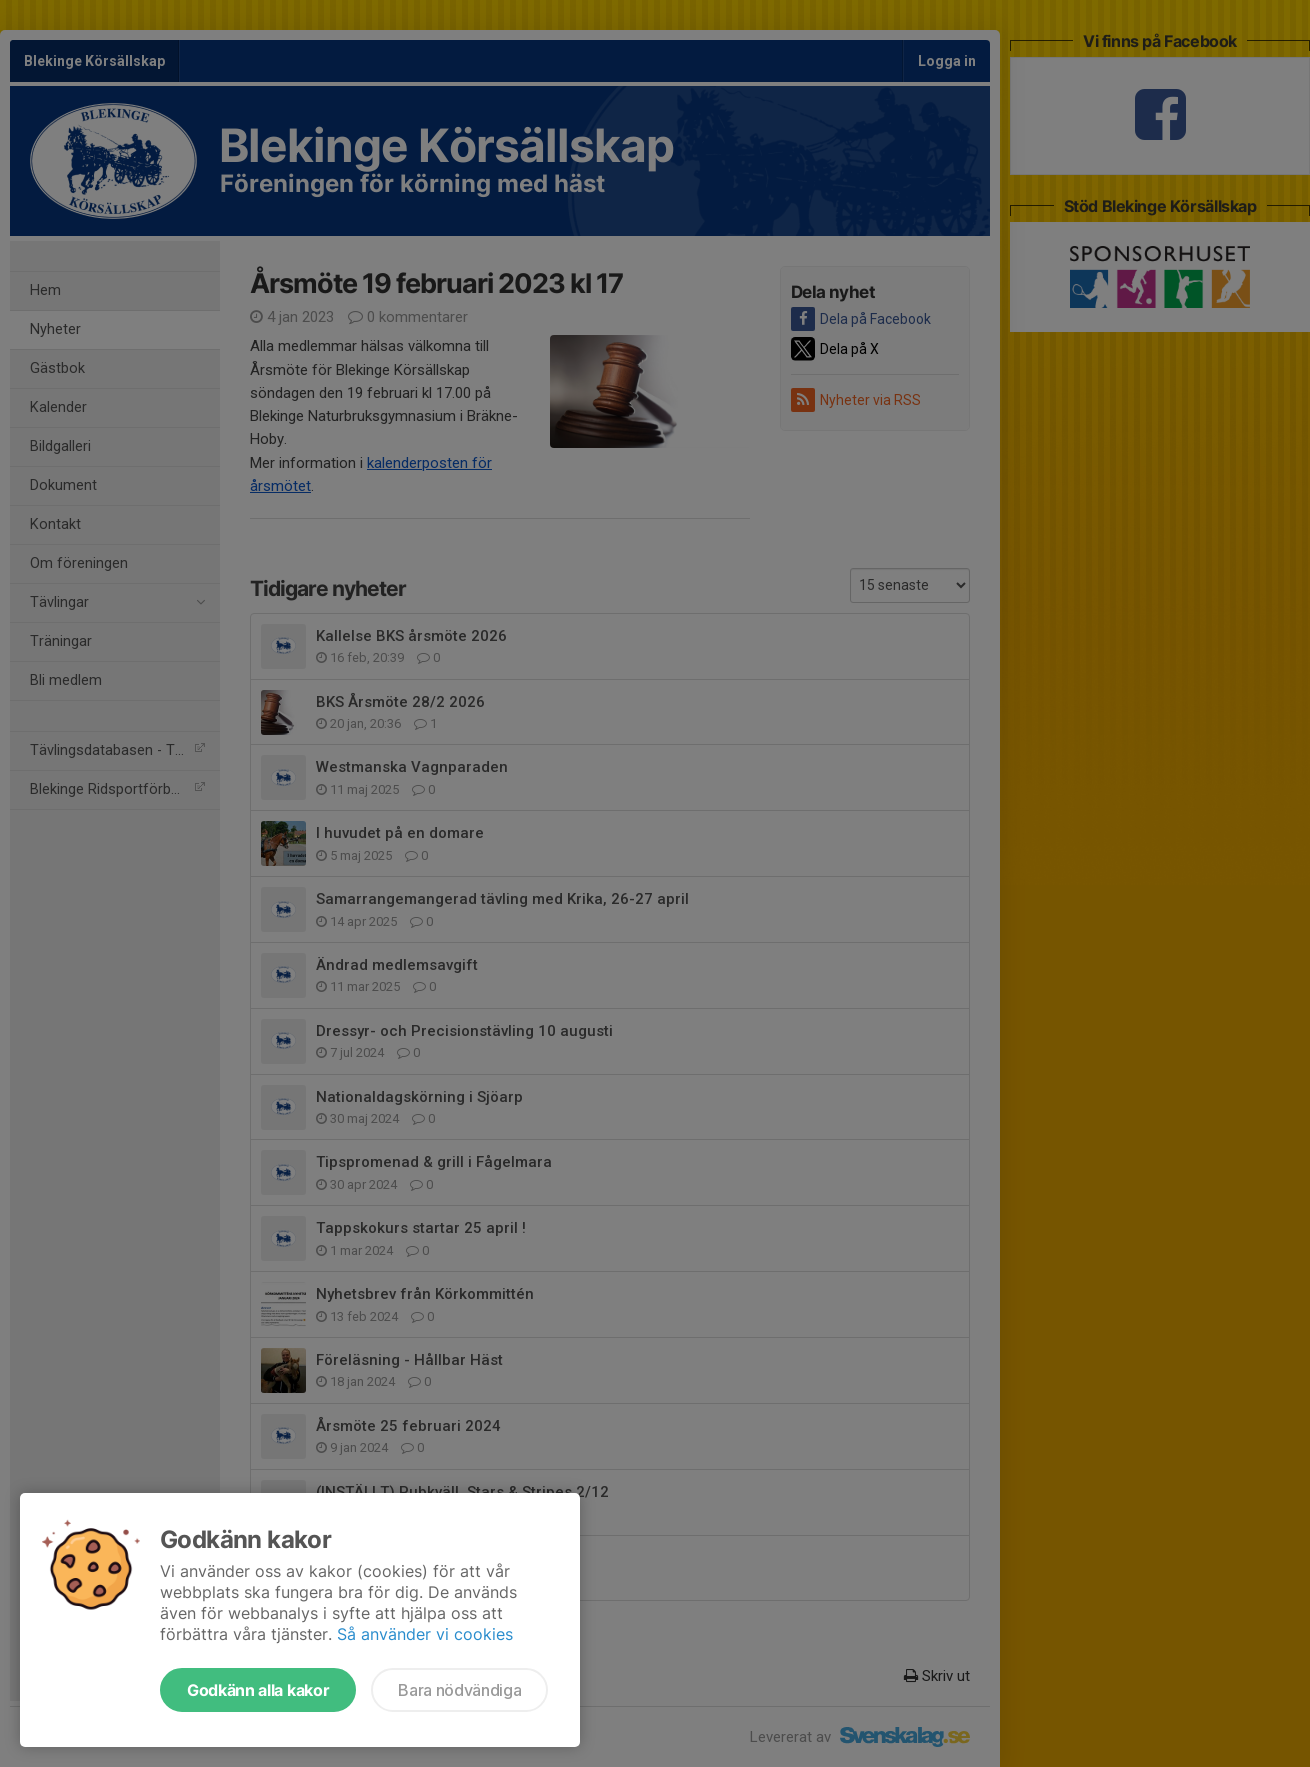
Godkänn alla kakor (258, 1690)
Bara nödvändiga (459, 1690)
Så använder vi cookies (425, 1634)
